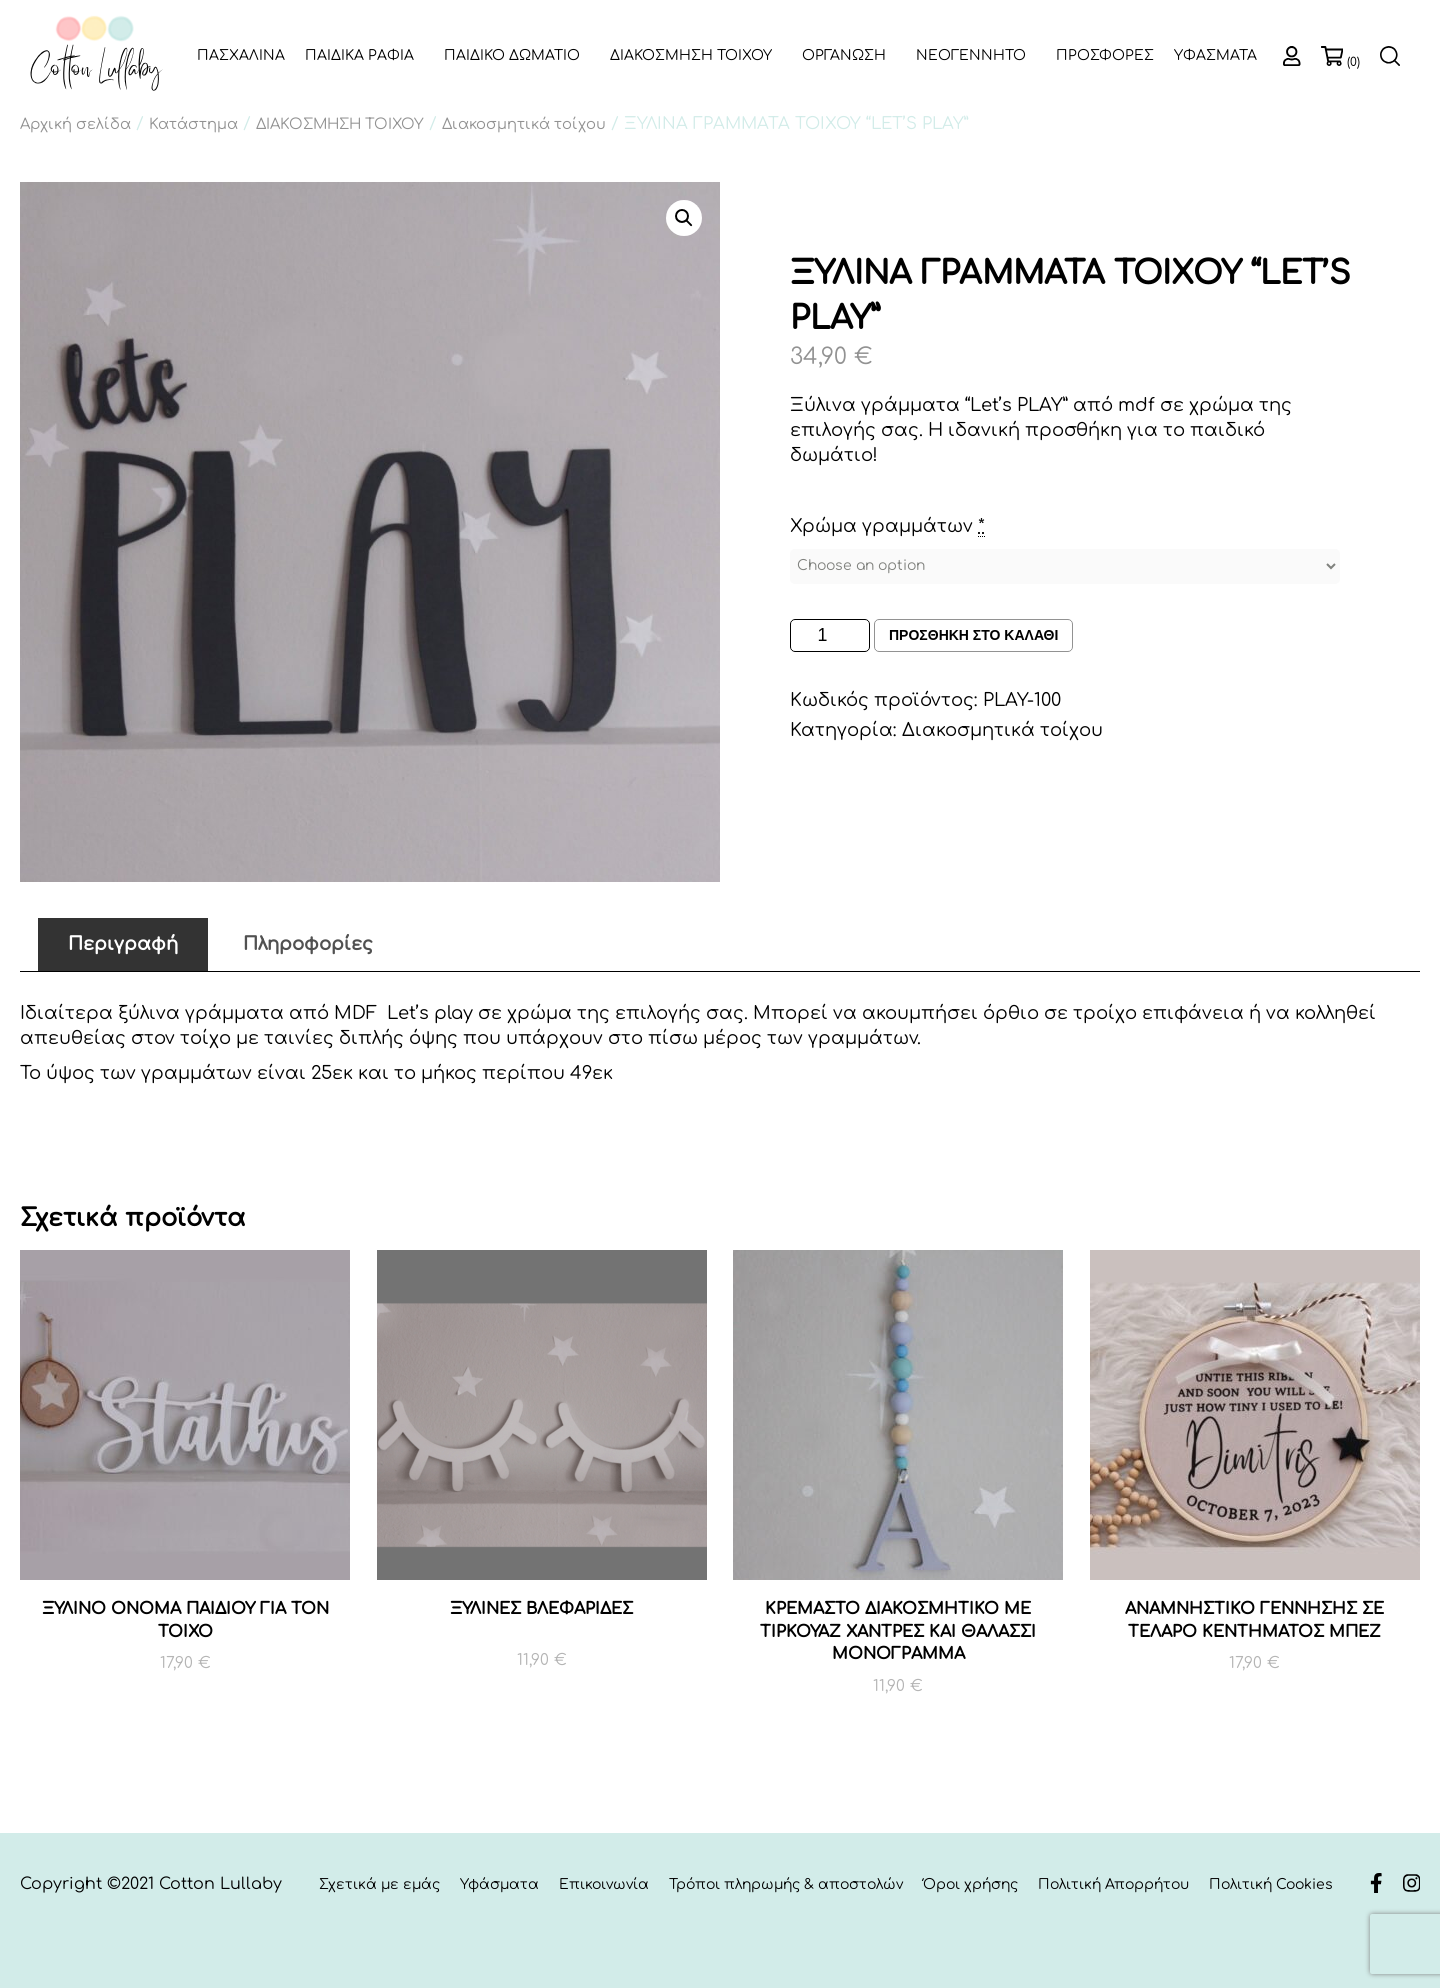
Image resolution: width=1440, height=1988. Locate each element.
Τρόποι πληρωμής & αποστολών (786, 1884)
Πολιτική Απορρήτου (1113, 1884)
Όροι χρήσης (970, 1884)
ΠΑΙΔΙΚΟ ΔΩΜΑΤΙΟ (512, 55)
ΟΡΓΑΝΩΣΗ (844, 55)
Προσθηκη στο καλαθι (973, 635)
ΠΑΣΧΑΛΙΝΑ (241, 55)
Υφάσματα (499, 1884)
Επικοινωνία (604, 1884)
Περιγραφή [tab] (123, 944)
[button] (684, 218)
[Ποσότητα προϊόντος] (830, 635)
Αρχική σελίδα (75, 124)
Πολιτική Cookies (1271, 1884)
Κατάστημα (193, 124)
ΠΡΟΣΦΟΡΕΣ (1105, 55)
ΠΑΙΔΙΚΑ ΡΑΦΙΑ (359, 55)
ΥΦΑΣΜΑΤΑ (1215, 55)
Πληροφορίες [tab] (308, 944)
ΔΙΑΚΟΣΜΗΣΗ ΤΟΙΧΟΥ (691, 55)
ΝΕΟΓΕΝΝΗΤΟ (971, 55)
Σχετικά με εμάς (379, 1884)
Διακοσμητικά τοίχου (524, 124)
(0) (1353, 62)
